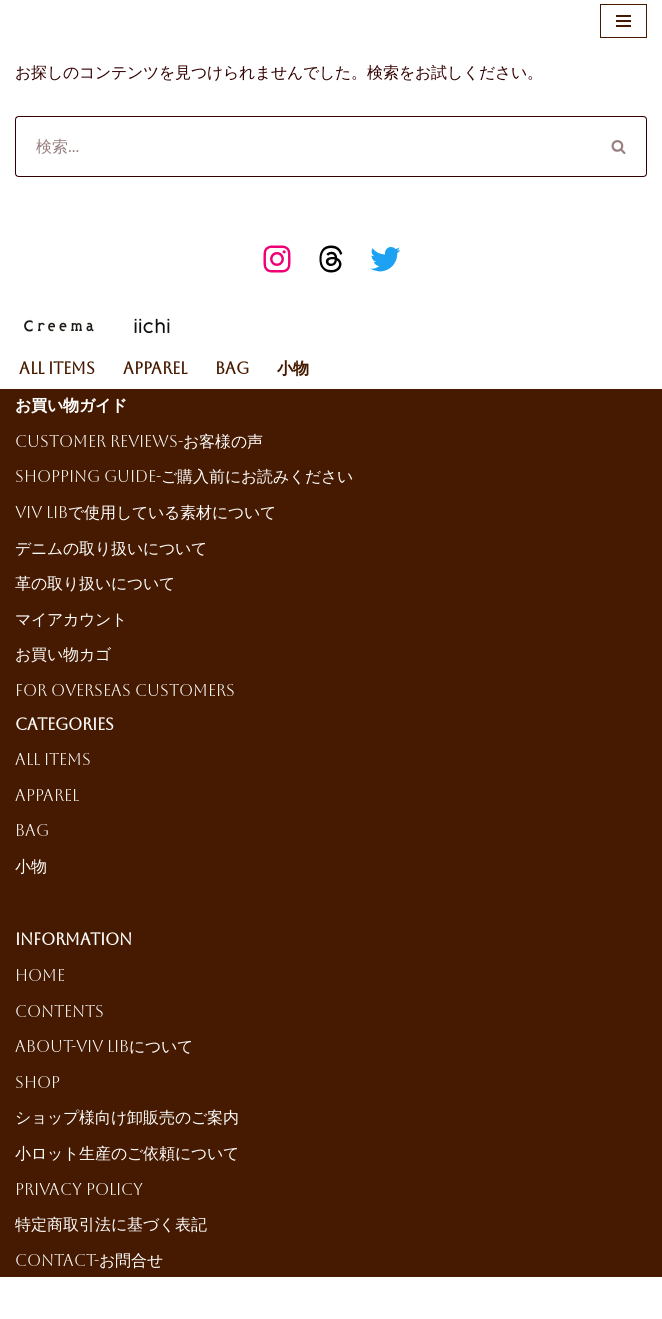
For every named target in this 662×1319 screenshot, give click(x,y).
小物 (293, 368)
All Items (57, 368)
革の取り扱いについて (95, 583)
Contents (59, 1011)
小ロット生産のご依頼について (127, 1153)
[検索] (303, 146)
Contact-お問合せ (89, 1260)
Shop (37, 1082)
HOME (40, 975)
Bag (232, 368)
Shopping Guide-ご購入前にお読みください (184, 476)
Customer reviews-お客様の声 (139, 441)
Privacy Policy (79, 1189)
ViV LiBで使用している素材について (145, 512)
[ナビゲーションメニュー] (623, 21)
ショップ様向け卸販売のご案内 (127, 1117)
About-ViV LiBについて (104, 1046)
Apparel (155, 368)
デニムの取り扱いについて (111, 548)
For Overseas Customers (125, 690)
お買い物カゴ (63, 654)
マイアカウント (71, 619)
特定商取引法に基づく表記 (111, 1224)
